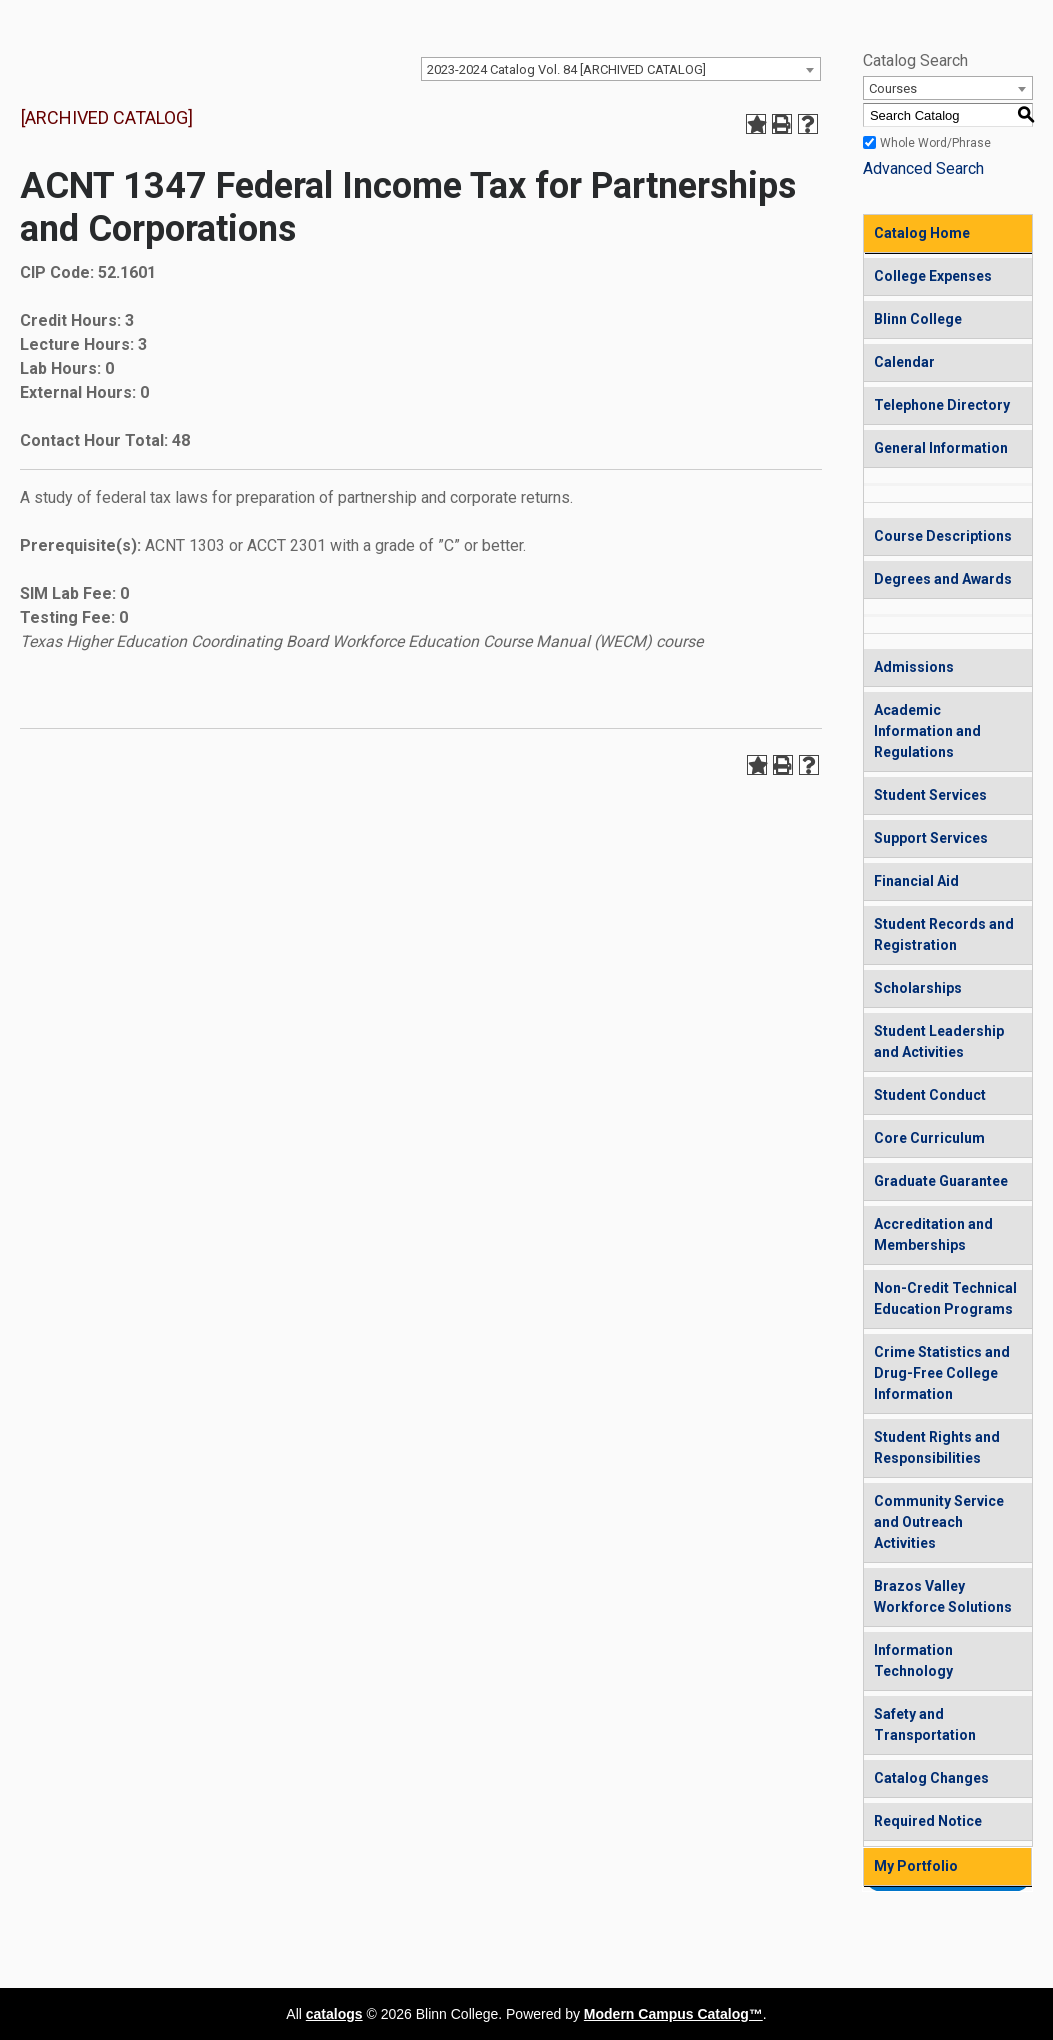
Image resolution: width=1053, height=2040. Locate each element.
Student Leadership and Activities (939, 1041)
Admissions (914, 667)
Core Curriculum (929, 1138)
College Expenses (933, 276)
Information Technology (913, 1660)
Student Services (930, 795)
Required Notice (928, 1821)
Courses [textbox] (893, 88)
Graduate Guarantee (941, 1181)
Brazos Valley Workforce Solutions (943, 1596)
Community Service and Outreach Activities (939, 1522)
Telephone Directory (942, 405)
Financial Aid (916, 881)
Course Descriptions (943, 536)
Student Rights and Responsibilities (937, 1447)
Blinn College (918, 319)
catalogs (334, 2014)
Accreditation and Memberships (933, 1234)
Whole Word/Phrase (935, 143)
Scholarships (918, 988)
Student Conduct (930, 1095)
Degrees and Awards (943, 579)
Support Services (931, 838)
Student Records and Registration (944, 934)
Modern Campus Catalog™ (673, 2014)
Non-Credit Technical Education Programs (945, 1298)
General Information (941, 448)
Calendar (904, 362)
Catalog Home (922, 233)
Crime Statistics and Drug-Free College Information (942, 1373)
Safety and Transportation (925, 1724)
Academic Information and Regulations (927, 731)
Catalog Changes (931, 1778)
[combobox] (621, 69)
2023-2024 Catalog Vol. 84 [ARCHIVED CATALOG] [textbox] (566, 69)
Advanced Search (923, 168)
